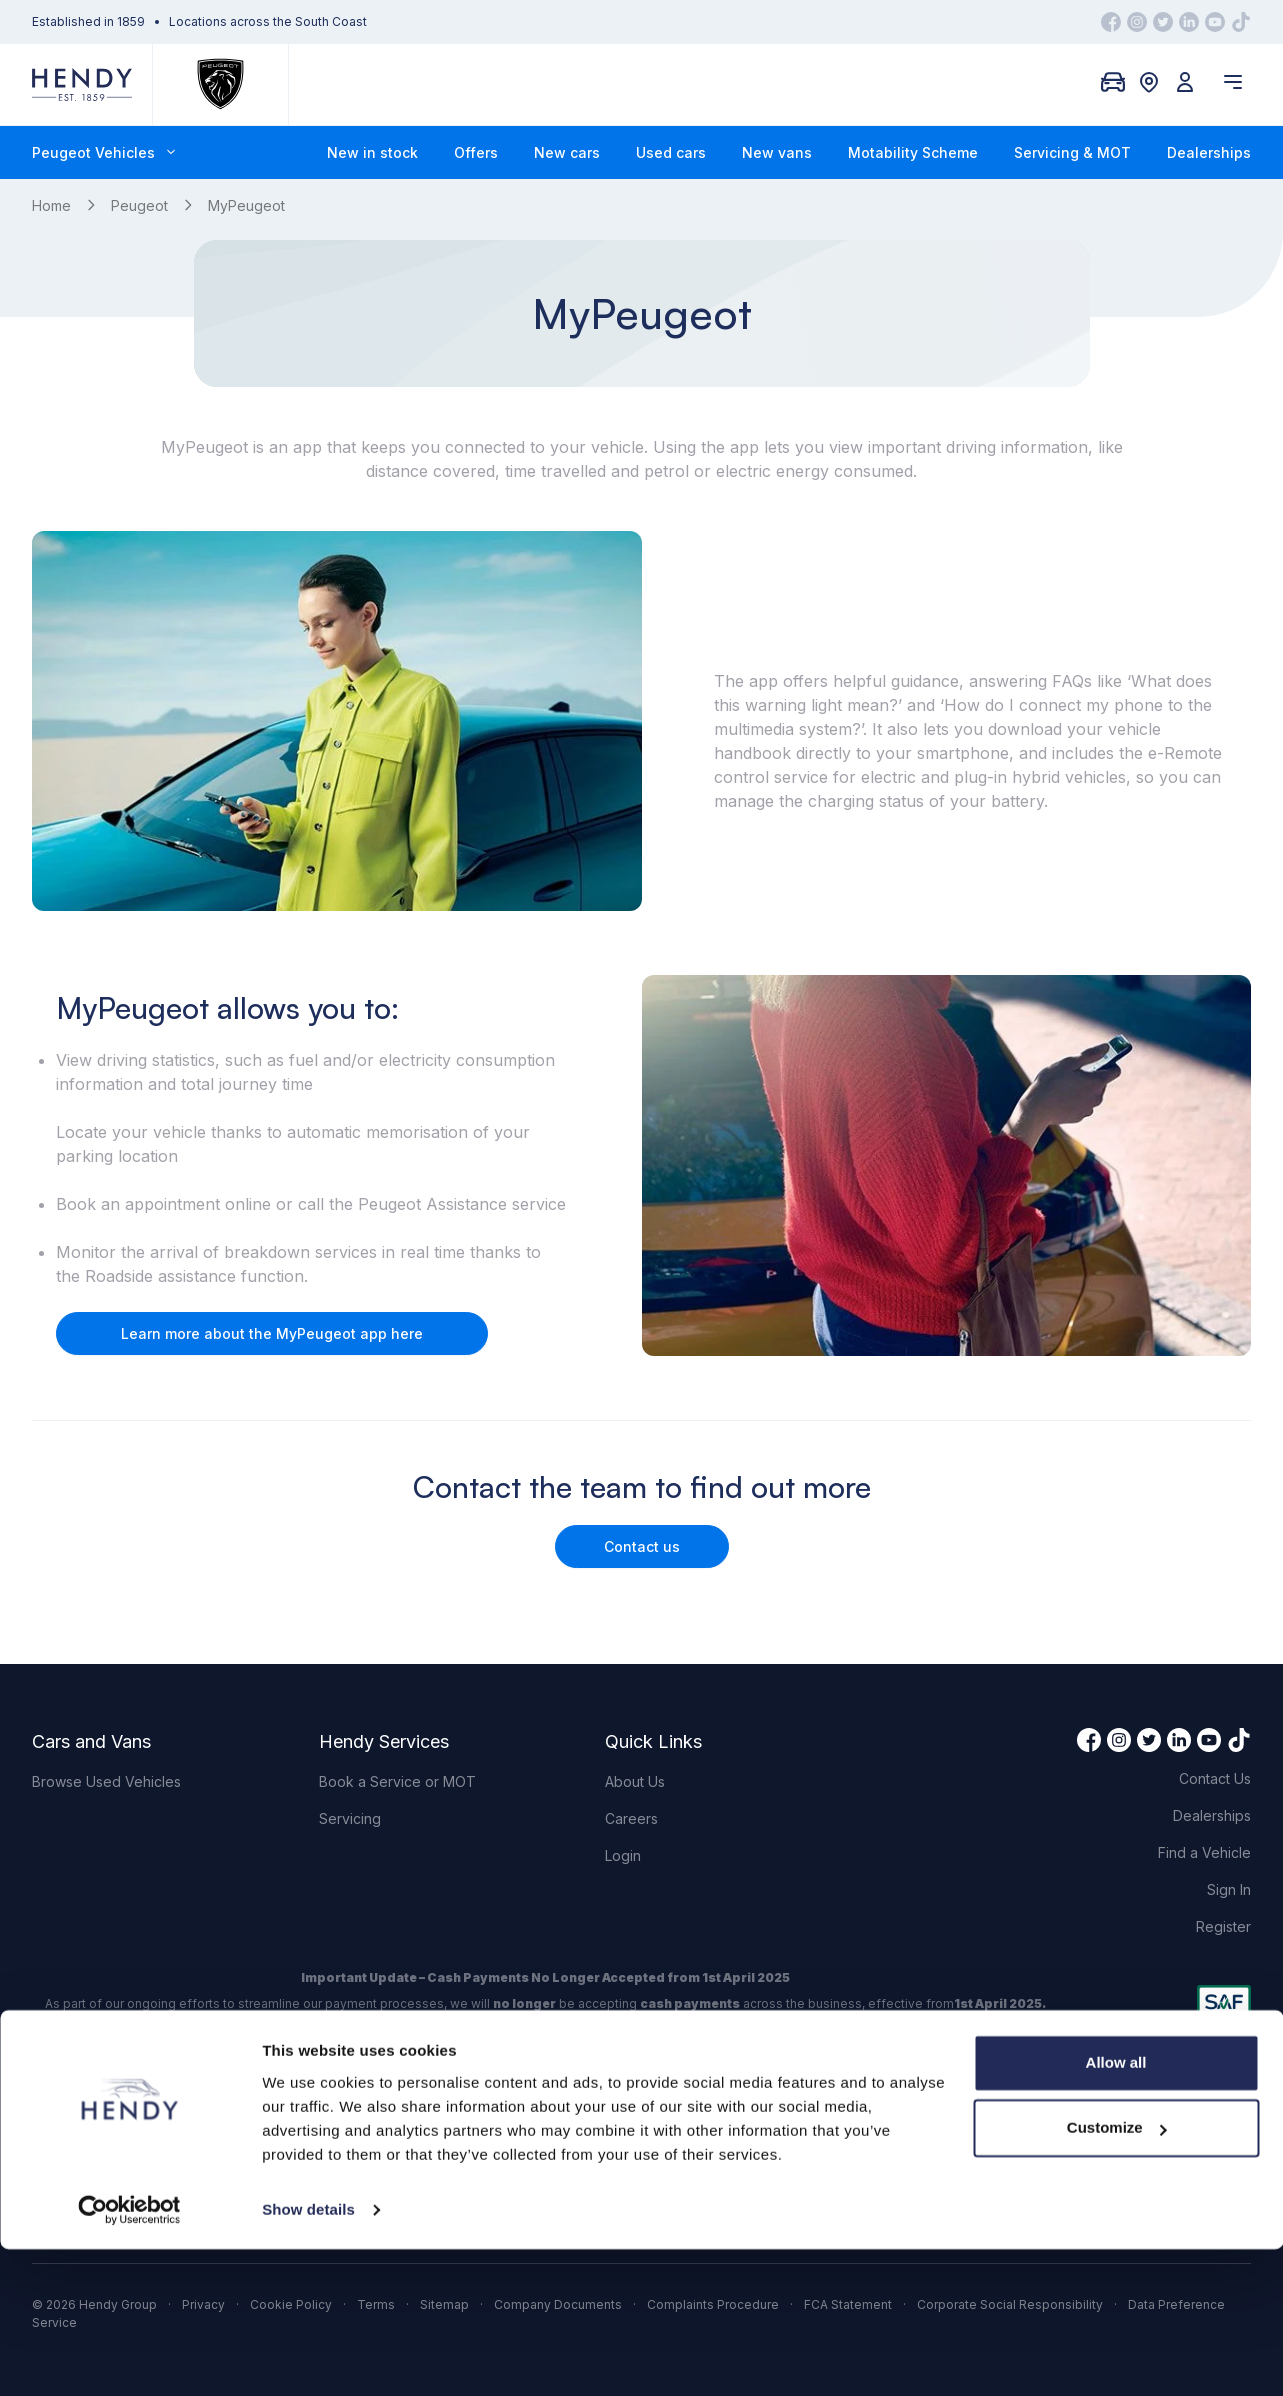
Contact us (642, 1546)
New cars (567, 152)
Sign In (1229, 1889)
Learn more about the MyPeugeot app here (272, 1333)
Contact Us (1215, 1778)
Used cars (671, 152)
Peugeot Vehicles (103, 152)
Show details (308, 2356)
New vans (777, 152)
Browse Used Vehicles (106, 1781)
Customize (1117, 2274)
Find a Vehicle (1204, 1852)
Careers (631, 1818)
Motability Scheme (913, 152)
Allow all (1116, 2209)
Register (1223, 1926)
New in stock (372, 152)
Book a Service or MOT (397, 1781)
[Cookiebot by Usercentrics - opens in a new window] (129, 2357)
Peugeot (139, 205)
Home (51, 205)
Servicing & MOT (1072, 152)
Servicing (350, 1818)
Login (623, 1855)
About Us (635, 1781)
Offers (476, 152)
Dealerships (1209, 152)
